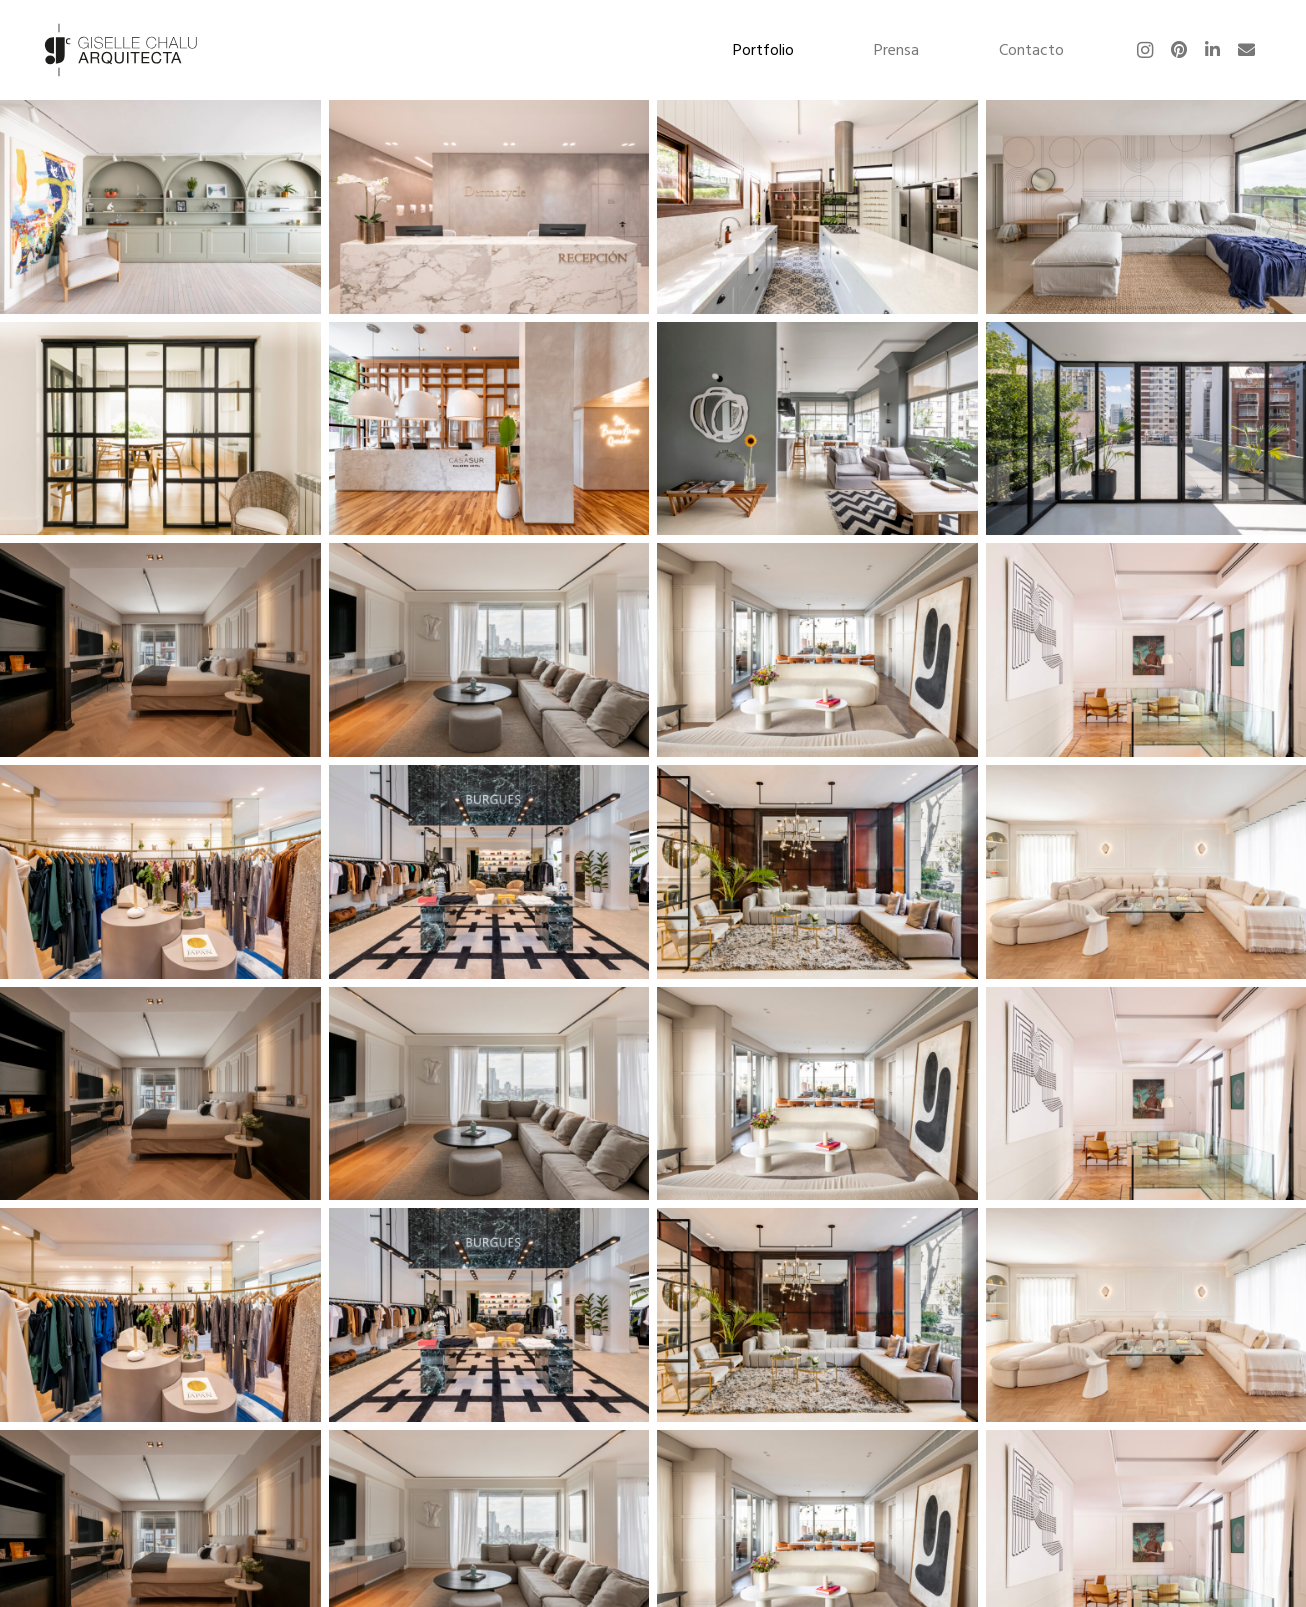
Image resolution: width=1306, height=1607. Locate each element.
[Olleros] (1145, 650)
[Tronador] (816, 428)
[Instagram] (1145, 50)
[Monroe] (1145, 428)
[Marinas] (1145, 207)
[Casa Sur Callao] (817, 872)
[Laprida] (160, 428)
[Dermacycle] (488, 207)
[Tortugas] (816, 207)
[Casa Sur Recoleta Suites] (160, 650)
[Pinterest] (1179, 50)
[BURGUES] (488, 872)
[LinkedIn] (1213, 50)
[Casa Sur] (488, 428)
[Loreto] (1145, 872)
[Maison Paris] (160, 872)
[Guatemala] (817, 650)
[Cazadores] (160, 207)
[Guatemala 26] (488, 650)
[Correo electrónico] (1247, 50)
